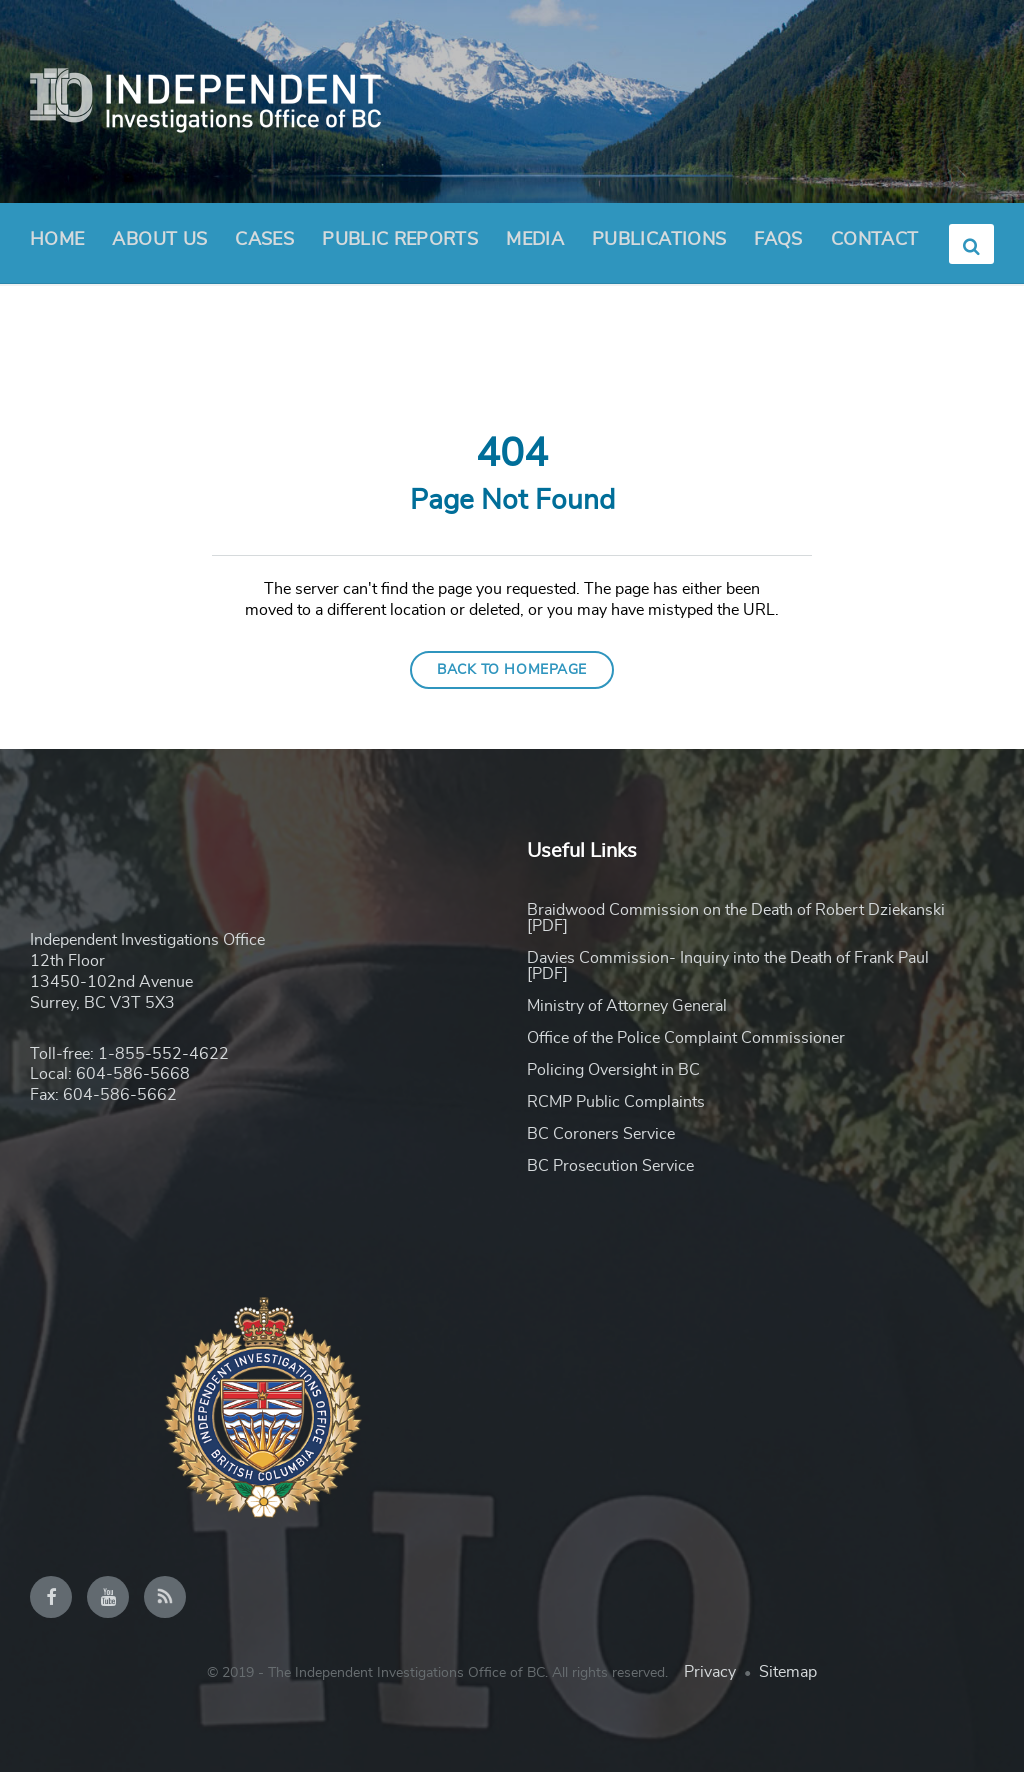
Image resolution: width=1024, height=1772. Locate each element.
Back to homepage (512, 670)
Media (535, 240)
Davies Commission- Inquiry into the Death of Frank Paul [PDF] (728, 966)
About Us (159, 246)
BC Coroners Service (601, 1134)
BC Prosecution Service (610, 1166)
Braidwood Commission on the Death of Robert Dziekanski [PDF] (736, 918)
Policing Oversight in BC (613, 1070)
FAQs (778, 240)
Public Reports (400, 240)
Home (57, 240)
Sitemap (788, 1672)
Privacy (710, 1672)
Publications (659, 240)
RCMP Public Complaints (616, 1102)
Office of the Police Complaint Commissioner (686, 1038)
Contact (875, 240)
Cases (264, 240)
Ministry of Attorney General (627, 1006)
